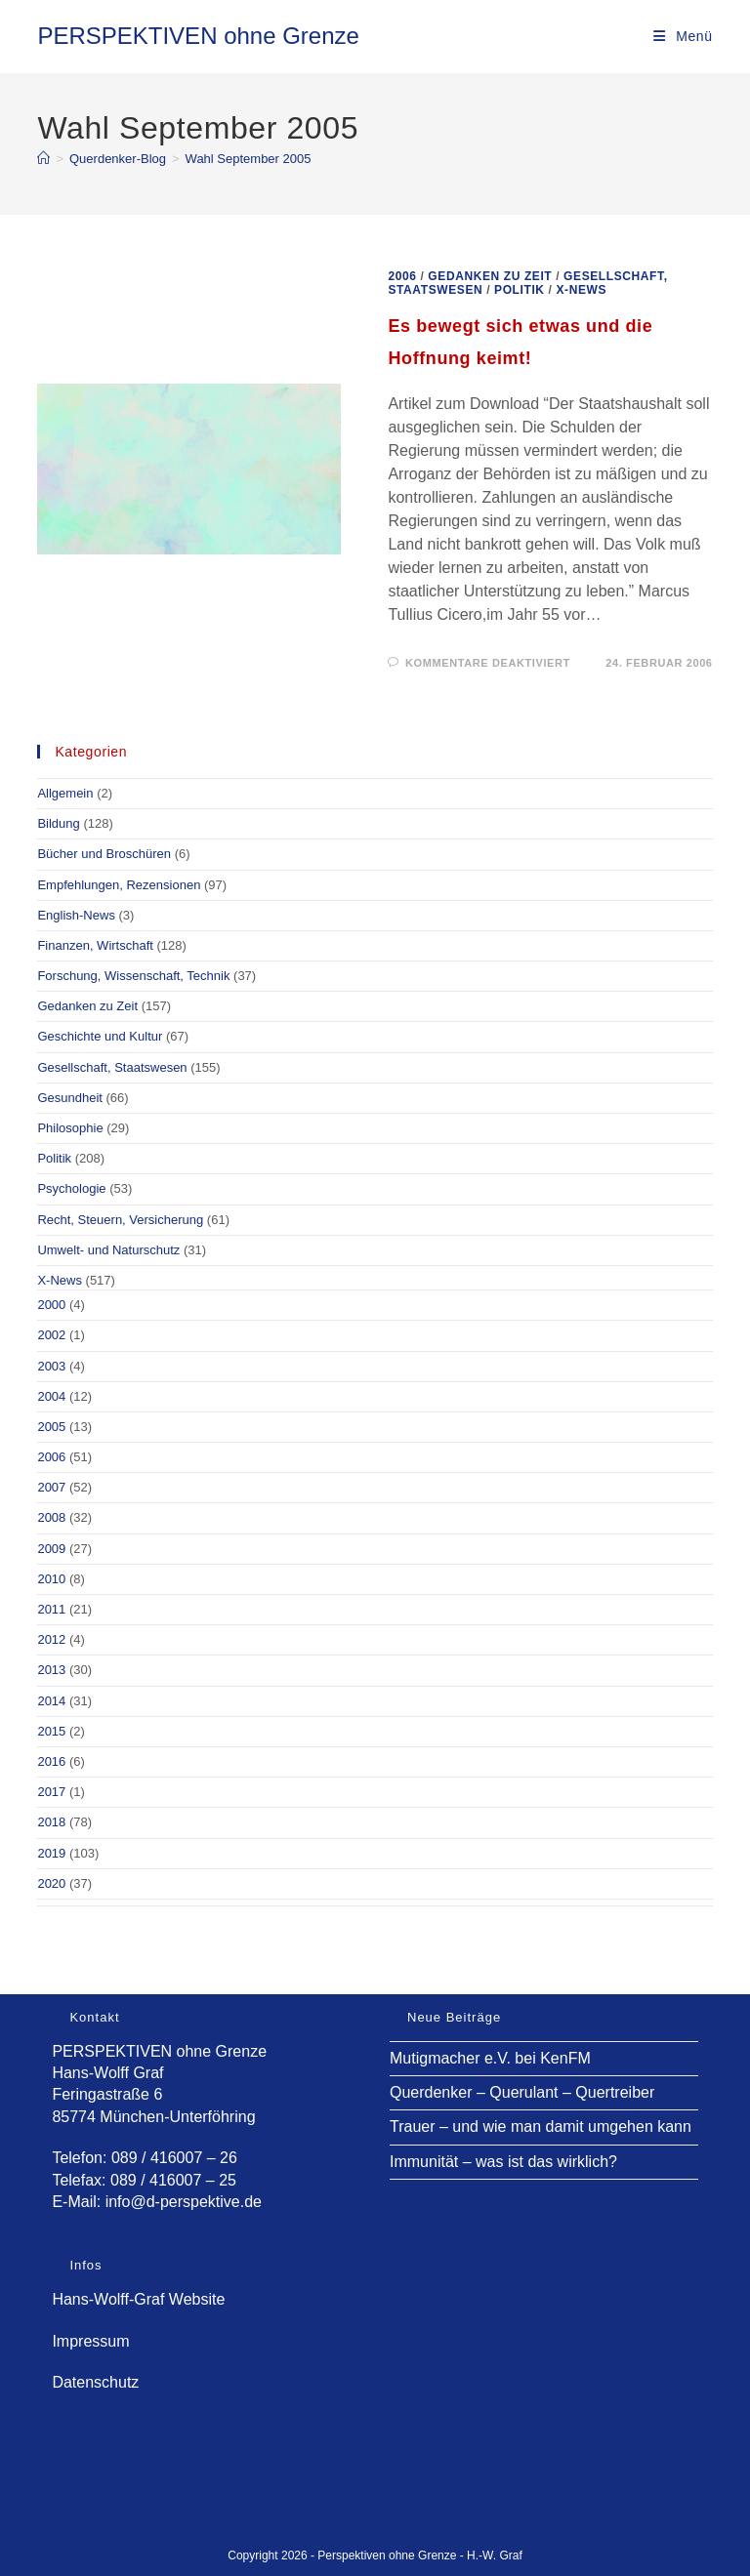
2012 (51, 1639)
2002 (51, 1335)
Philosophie (70, 1128)
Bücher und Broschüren (104, 853)
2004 (51, 1396)
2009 (51, 1548)
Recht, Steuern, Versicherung (120, 1219)
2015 (51, 1731)
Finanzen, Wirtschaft (95, 945)
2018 (51, 1822)
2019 (51, 1853)
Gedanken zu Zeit (490, 276)
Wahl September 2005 (249, 158)
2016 (51, 1761)
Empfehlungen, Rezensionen (118, 885)
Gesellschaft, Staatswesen (112, 1067)
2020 (51, 1883)
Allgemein (65, 793)
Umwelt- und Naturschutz (108, 1250)
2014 (51, 1701)
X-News (581, 290)
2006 (402, 276)
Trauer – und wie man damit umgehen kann (540, 2126)
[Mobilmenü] (683, 36)
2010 (51, 1579)
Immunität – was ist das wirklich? (503, 2161)
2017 (51, 1791)
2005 (51, 1426)
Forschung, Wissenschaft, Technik (133, 975)
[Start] (43, 158)
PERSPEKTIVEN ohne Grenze (197, 35)
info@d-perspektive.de (183, 2201)
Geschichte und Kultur (99, 1036)
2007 (51, 1487)
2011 (51, 1609)
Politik (519, 290)
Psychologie (71, 1188)
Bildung (58, 823)
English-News (75, 915)
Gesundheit (70, 1097)
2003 (51, 1366)
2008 (51, 1517)
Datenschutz (95, 2382)
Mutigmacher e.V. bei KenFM (490, 2058)
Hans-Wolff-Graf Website (138, 2299)
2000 (51, 1304)
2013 (51, 1669)
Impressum (90, 2341)
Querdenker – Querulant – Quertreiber (522, 2092)
